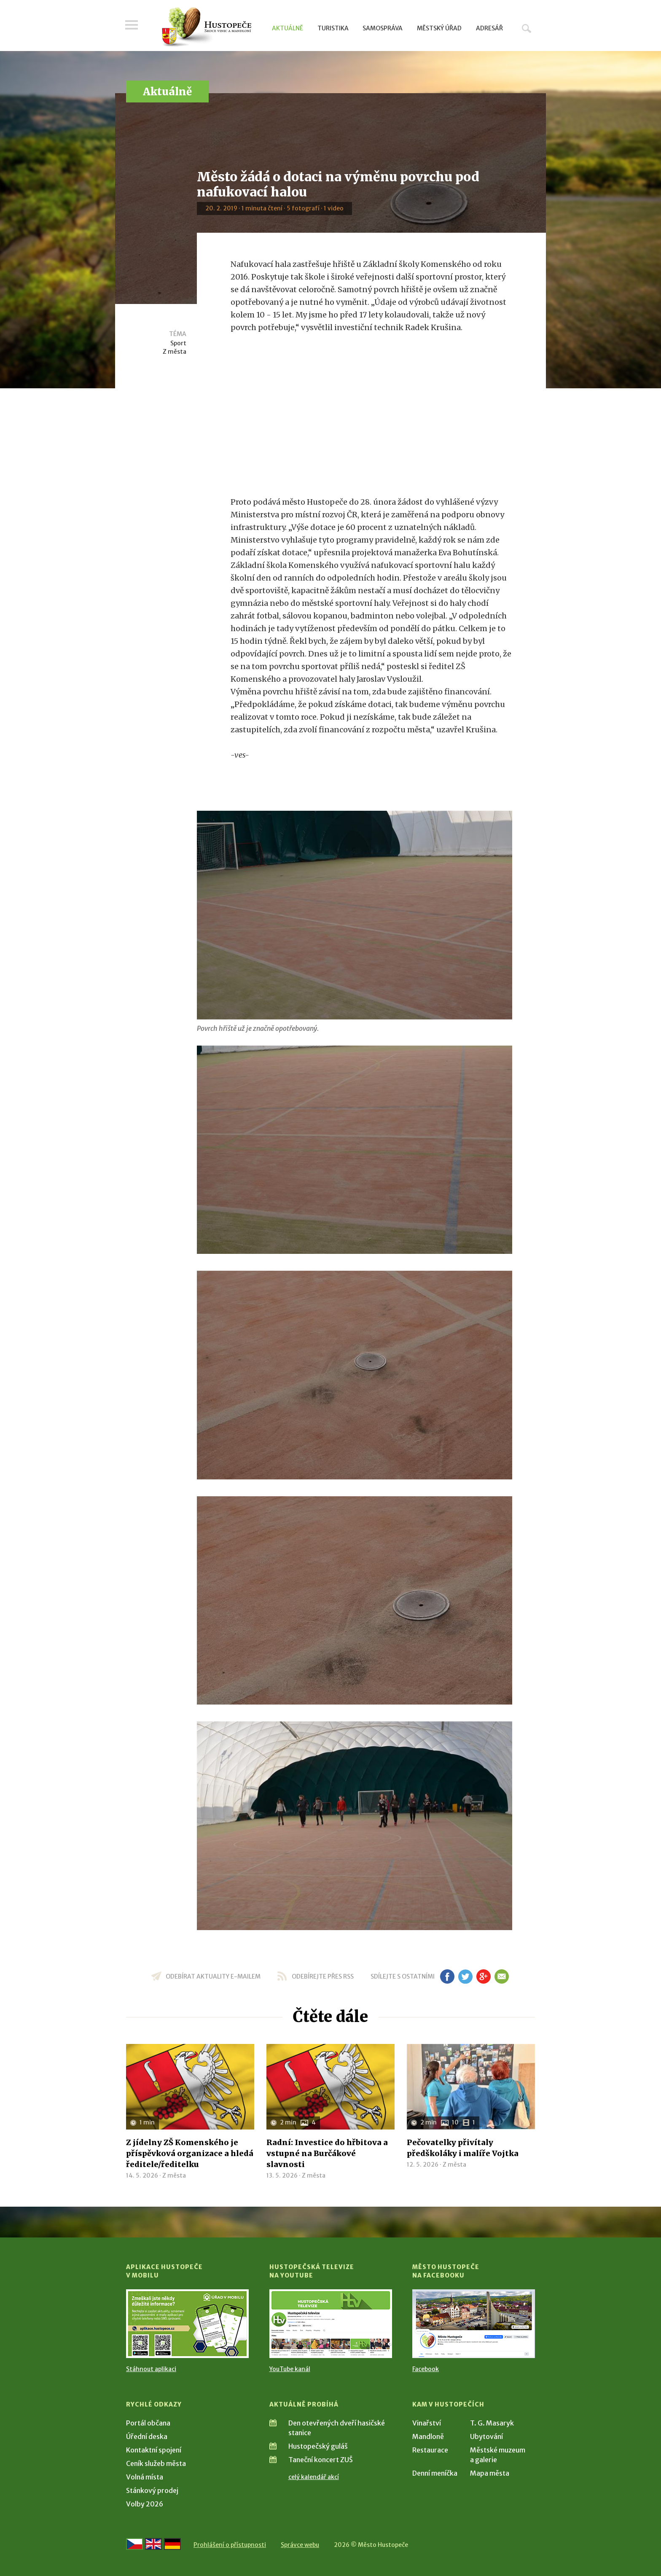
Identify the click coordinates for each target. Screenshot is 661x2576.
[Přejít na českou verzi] (134, 2544)
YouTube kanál (289, 2369)
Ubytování (486, 2436)
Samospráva (383, 28)
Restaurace (430, 2450)
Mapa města (489, 2473)
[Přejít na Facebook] (473, 2323)
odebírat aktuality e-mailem (213, 1976)
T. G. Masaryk (492, 2423)
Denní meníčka (434, 2473)
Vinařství (426, 2423)
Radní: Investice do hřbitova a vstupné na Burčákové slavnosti (327, 2153)
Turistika (333, 28)
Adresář (489, 28)
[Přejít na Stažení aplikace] (187, 2323)
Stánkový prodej (152, 2490)
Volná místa (144, 2477)
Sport (178, 343)
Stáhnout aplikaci (151, 2369)
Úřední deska (146, 2436)
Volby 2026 (144, 2504)
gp (483, 1976)
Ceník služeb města (156, 2463)
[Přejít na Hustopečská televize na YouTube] (330, 2323)
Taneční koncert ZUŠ (320, 2459)
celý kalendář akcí (313, 2477)
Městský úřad (439, 28)
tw (465, 1976)
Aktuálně (287, 28)
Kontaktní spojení (153, 2450)
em (501, 1976)
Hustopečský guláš (318, 2446)
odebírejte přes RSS (323, 1976)
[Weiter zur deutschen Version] (172, 2544)
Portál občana (148, 2423)
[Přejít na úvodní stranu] (206, 27)
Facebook (425, 2369)
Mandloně (428, 2436)
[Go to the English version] (153, 2544)
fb (447, 1976)
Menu (132, 26)
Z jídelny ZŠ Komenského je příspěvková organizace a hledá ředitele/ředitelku (189, 2153)
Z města (174, 351)
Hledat (526, 28)
